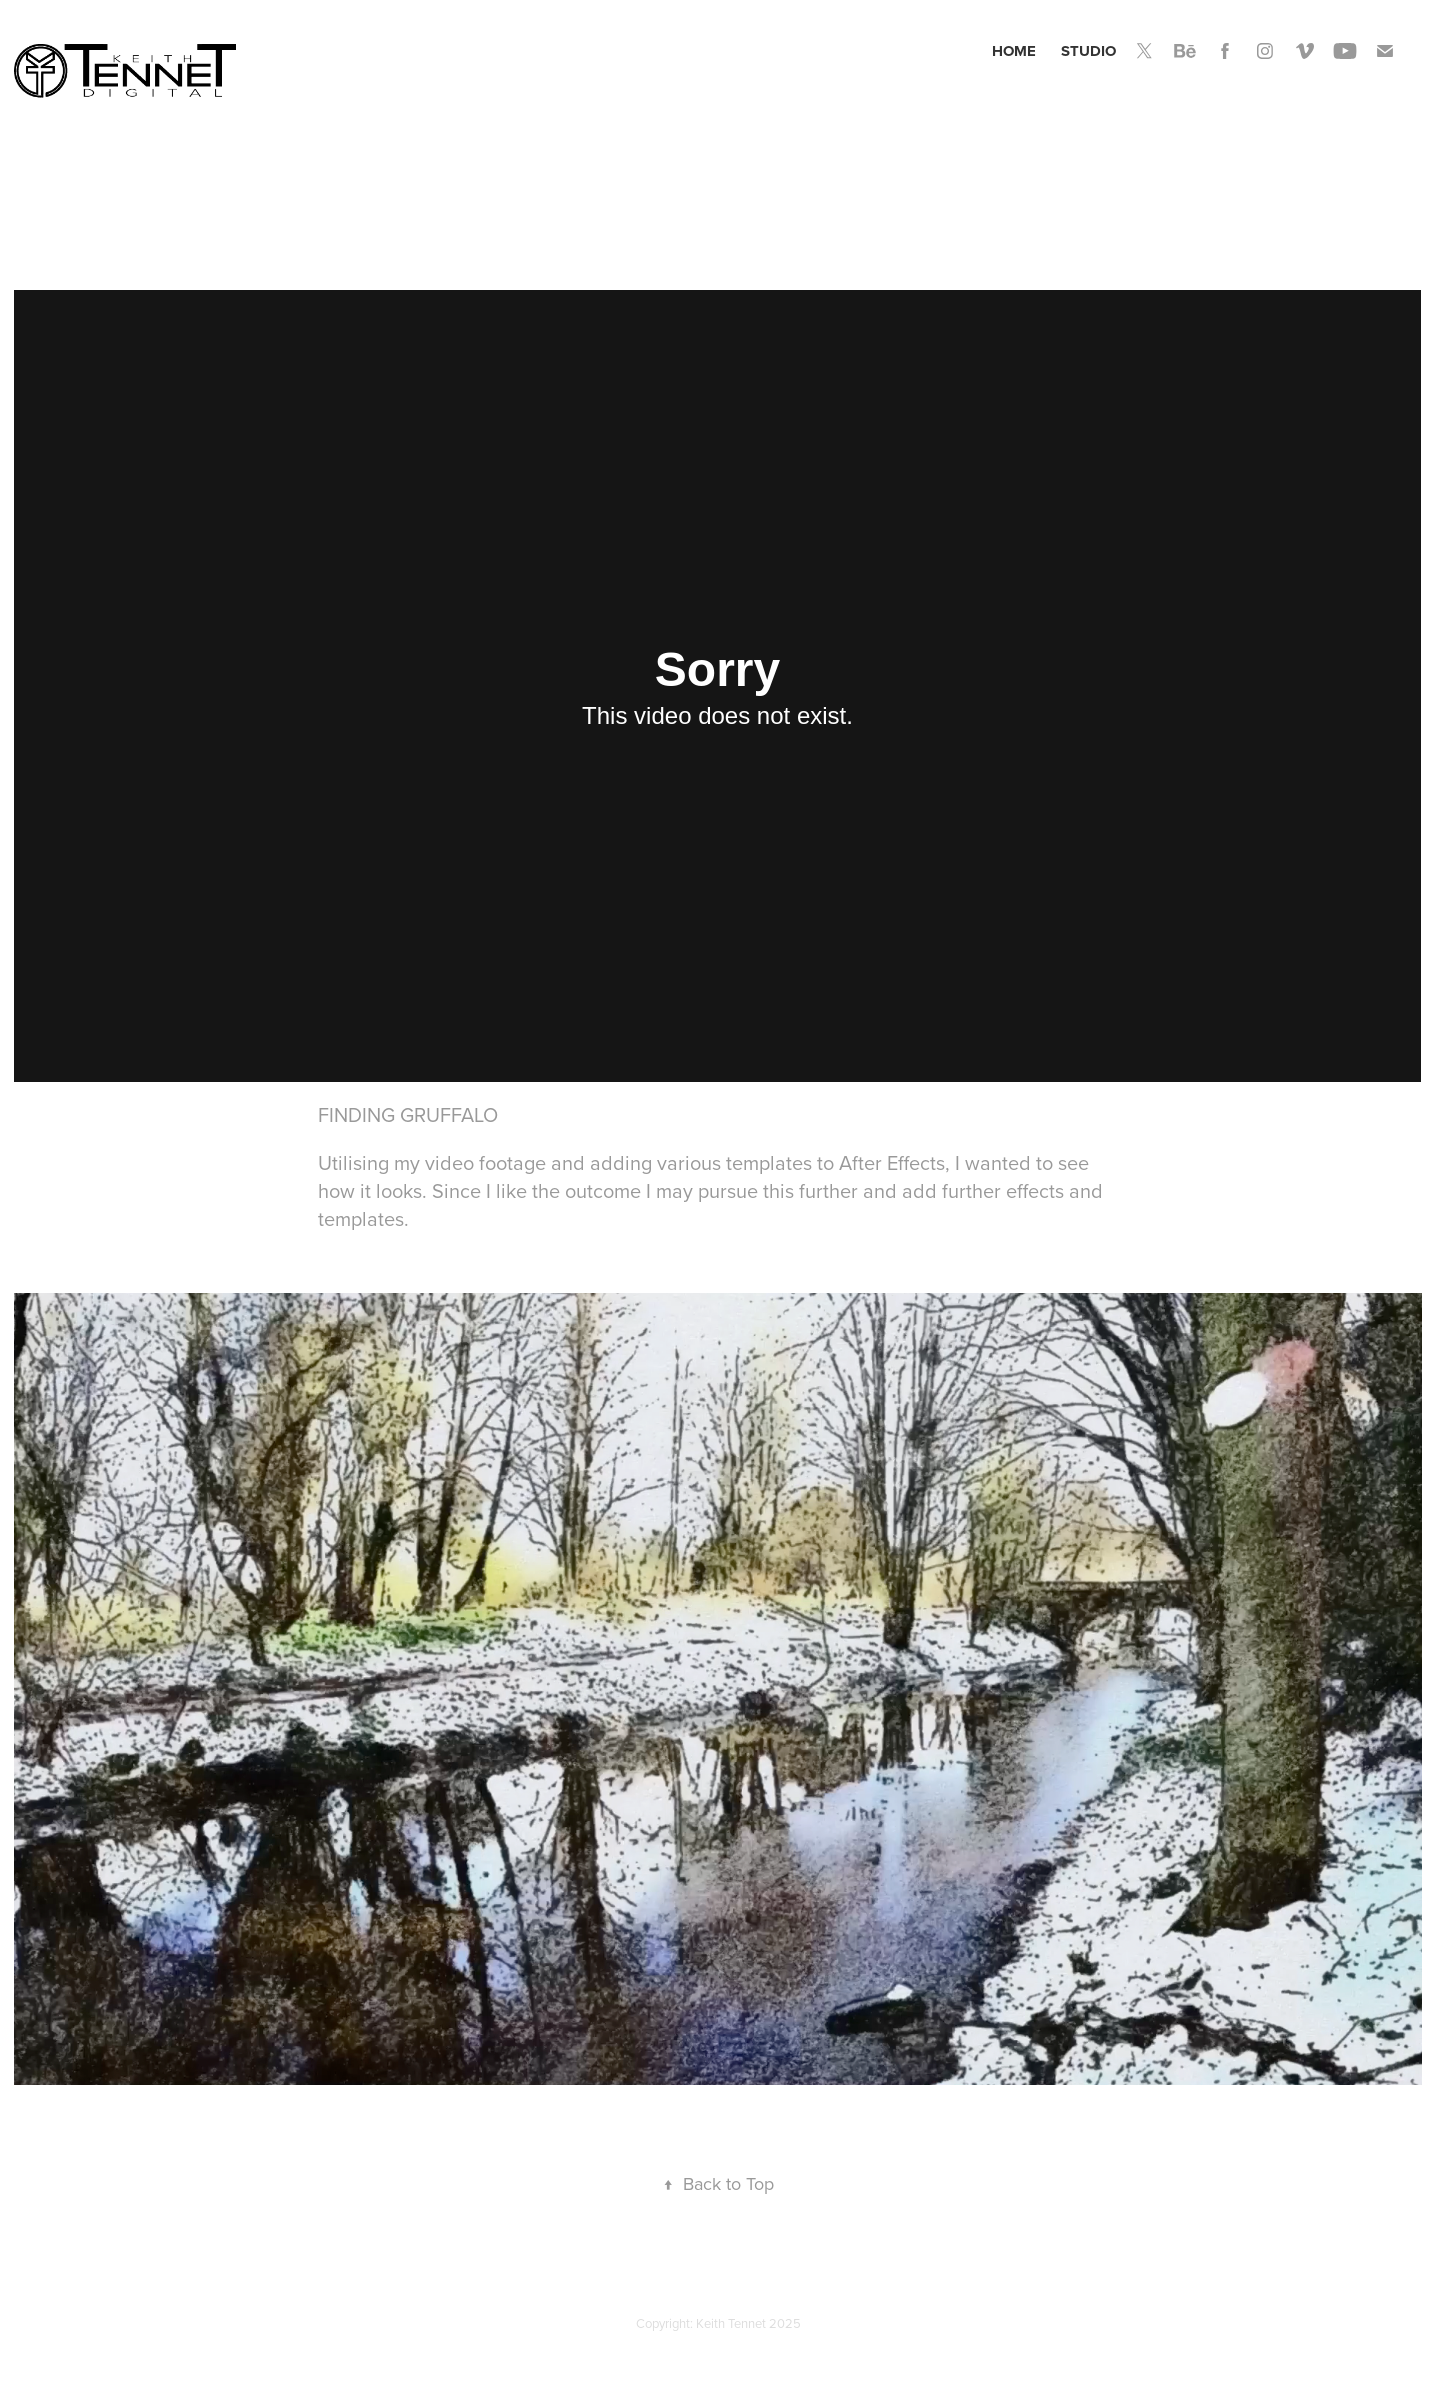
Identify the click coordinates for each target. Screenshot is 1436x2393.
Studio (1088, 51)
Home (1014, 51)
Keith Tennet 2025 (748, 2323)
